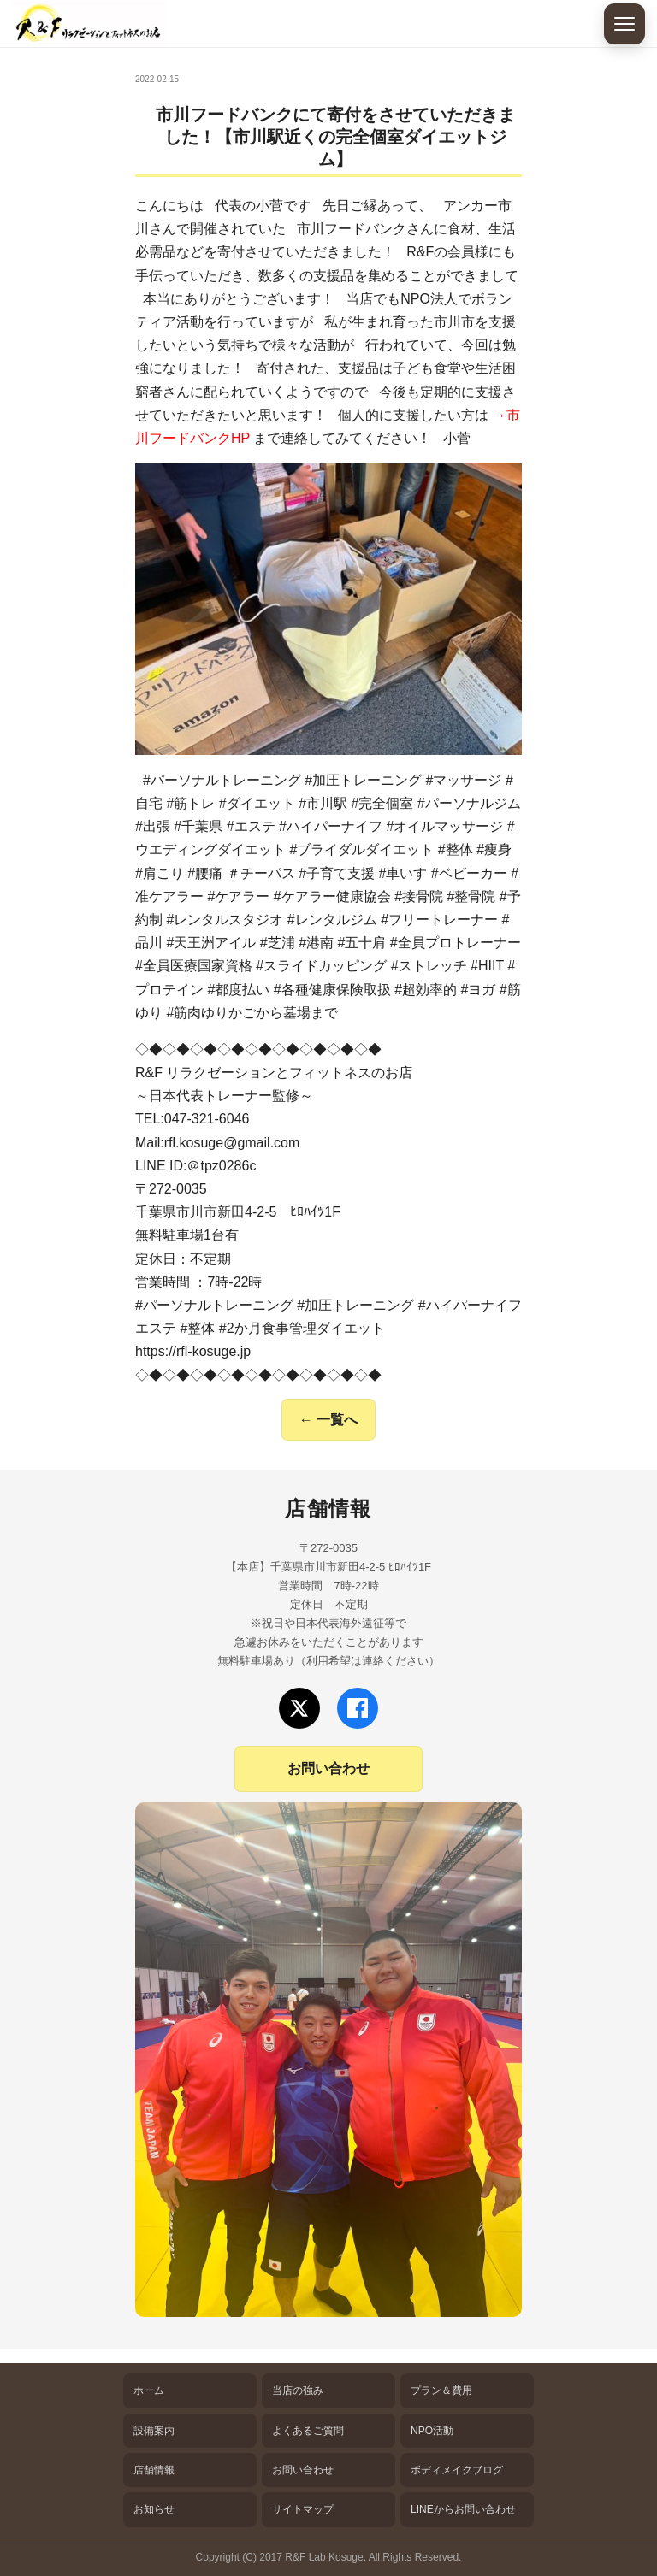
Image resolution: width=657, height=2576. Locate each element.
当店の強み (297, 2390)
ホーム (148, 2390)
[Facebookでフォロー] (357, 1708)
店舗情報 (154, 2470)
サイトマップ (303, 2509)
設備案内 (154, 2431)
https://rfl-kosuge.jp (193, 1351)
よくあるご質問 (308, 2431)
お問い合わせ (328, 1768)
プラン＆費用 (441, 2390)
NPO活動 (432, 2431)
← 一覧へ (328, 1419)
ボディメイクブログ (457, 2470)
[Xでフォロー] (299, 1708)
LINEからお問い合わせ (463, 2509)
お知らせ (154, 2509)
